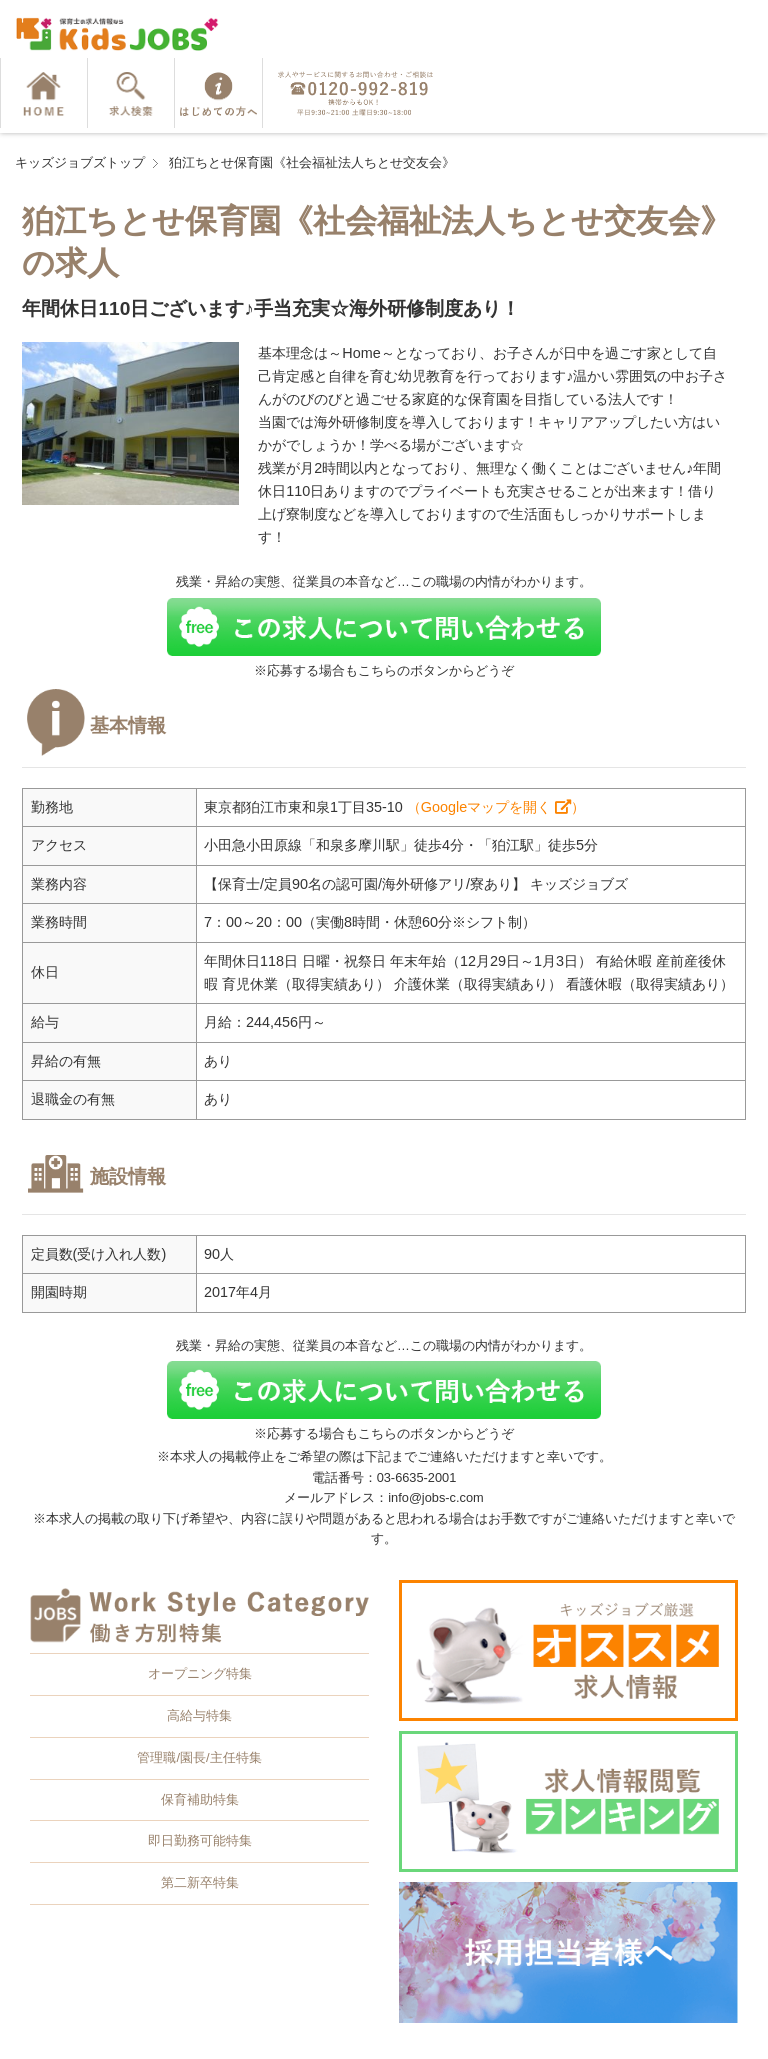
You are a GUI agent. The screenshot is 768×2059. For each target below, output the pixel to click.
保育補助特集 (200, 1799)
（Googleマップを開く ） (496, 807)
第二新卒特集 (200, 1882)
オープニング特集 (200, 1673)
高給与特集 (199, 1715)
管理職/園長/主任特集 (199, 1757)
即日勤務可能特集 (200, 1840)
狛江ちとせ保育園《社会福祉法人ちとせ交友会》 (312, 162)
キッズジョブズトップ (80, 162)
